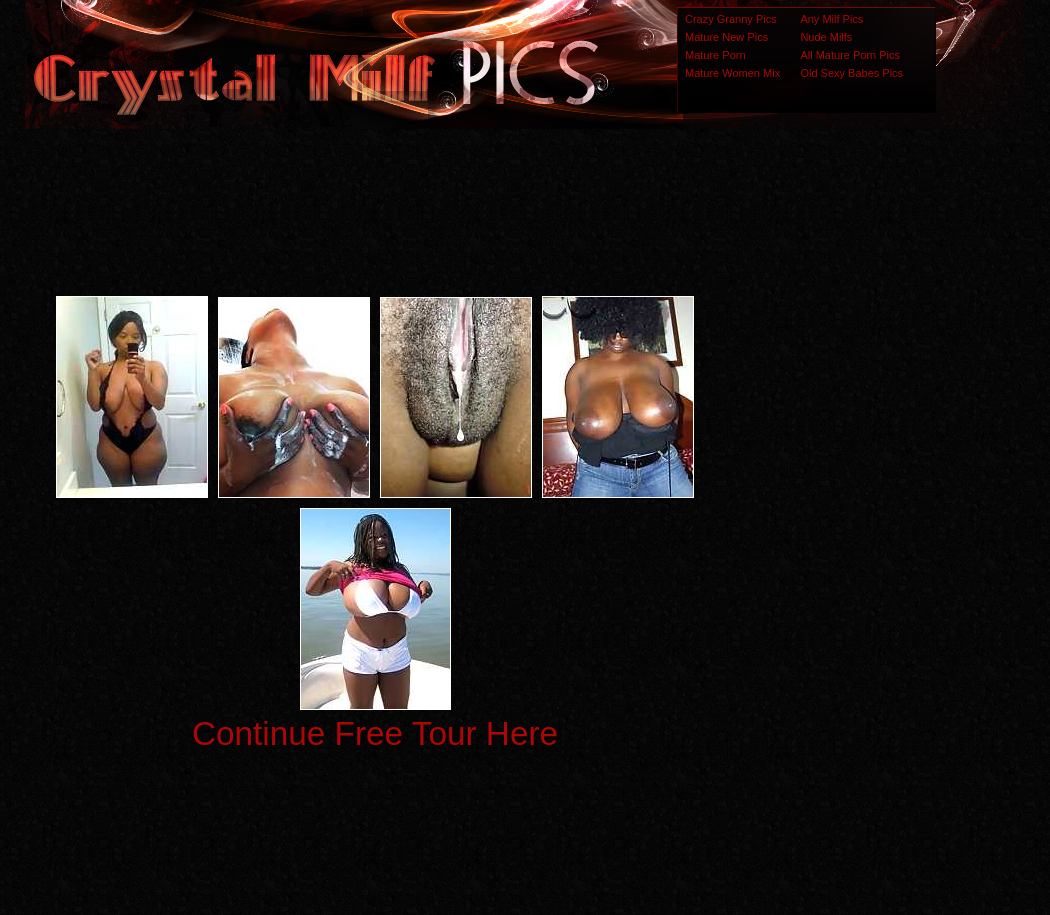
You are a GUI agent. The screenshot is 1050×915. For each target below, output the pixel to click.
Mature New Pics (726, 37)
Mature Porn (715, 55)
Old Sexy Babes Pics (851, 73)
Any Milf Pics (831, 19)
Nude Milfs (826, 37)
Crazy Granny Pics (731, 19)
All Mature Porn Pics (850, 55)
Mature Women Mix (732, 73)
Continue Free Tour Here (375, 733)
